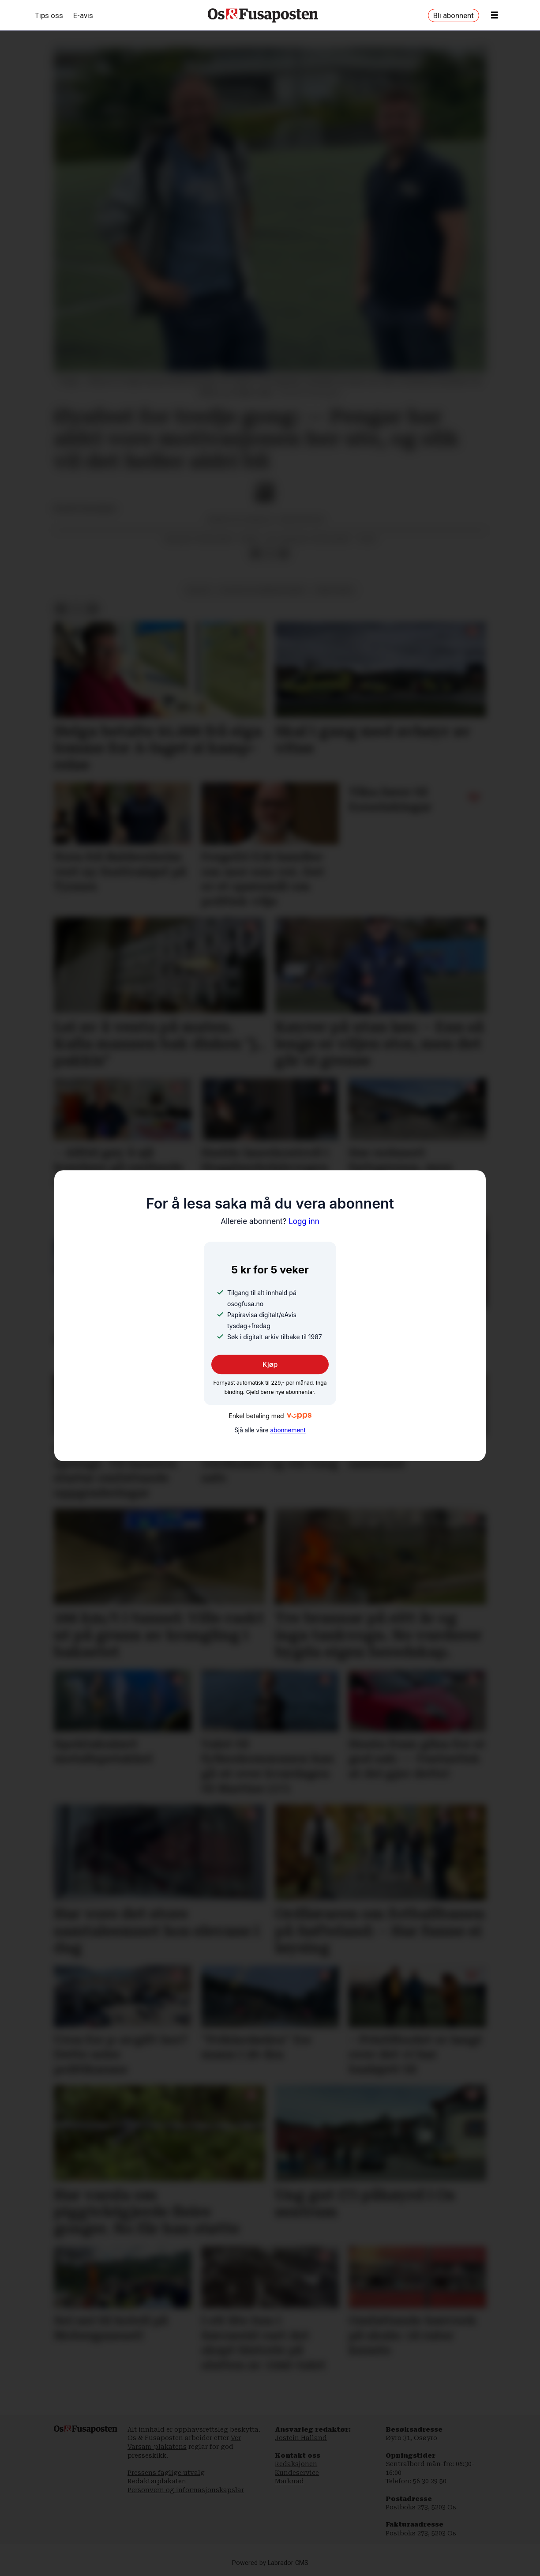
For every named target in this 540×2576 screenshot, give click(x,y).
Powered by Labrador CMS (270, 2563)
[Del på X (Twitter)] (269, 553)
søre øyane (334, 590)
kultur (199, 590)
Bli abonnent (453, 15)
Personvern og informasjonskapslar (186, 2489)
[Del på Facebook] (255, 553)
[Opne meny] (494, 15)
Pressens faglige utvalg (166, 2472)
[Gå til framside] (263, 15)
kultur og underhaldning (263, 590)
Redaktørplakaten (157, 2481)
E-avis (83, 15)
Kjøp (270, 1364)
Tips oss (49, 15)
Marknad (289, 2481)
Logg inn (270, 1221)
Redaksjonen (296, 2463)
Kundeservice (297, 2472)
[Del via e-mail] (283, 553)
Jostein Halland (301, 2437)
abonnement (287, 1430)
